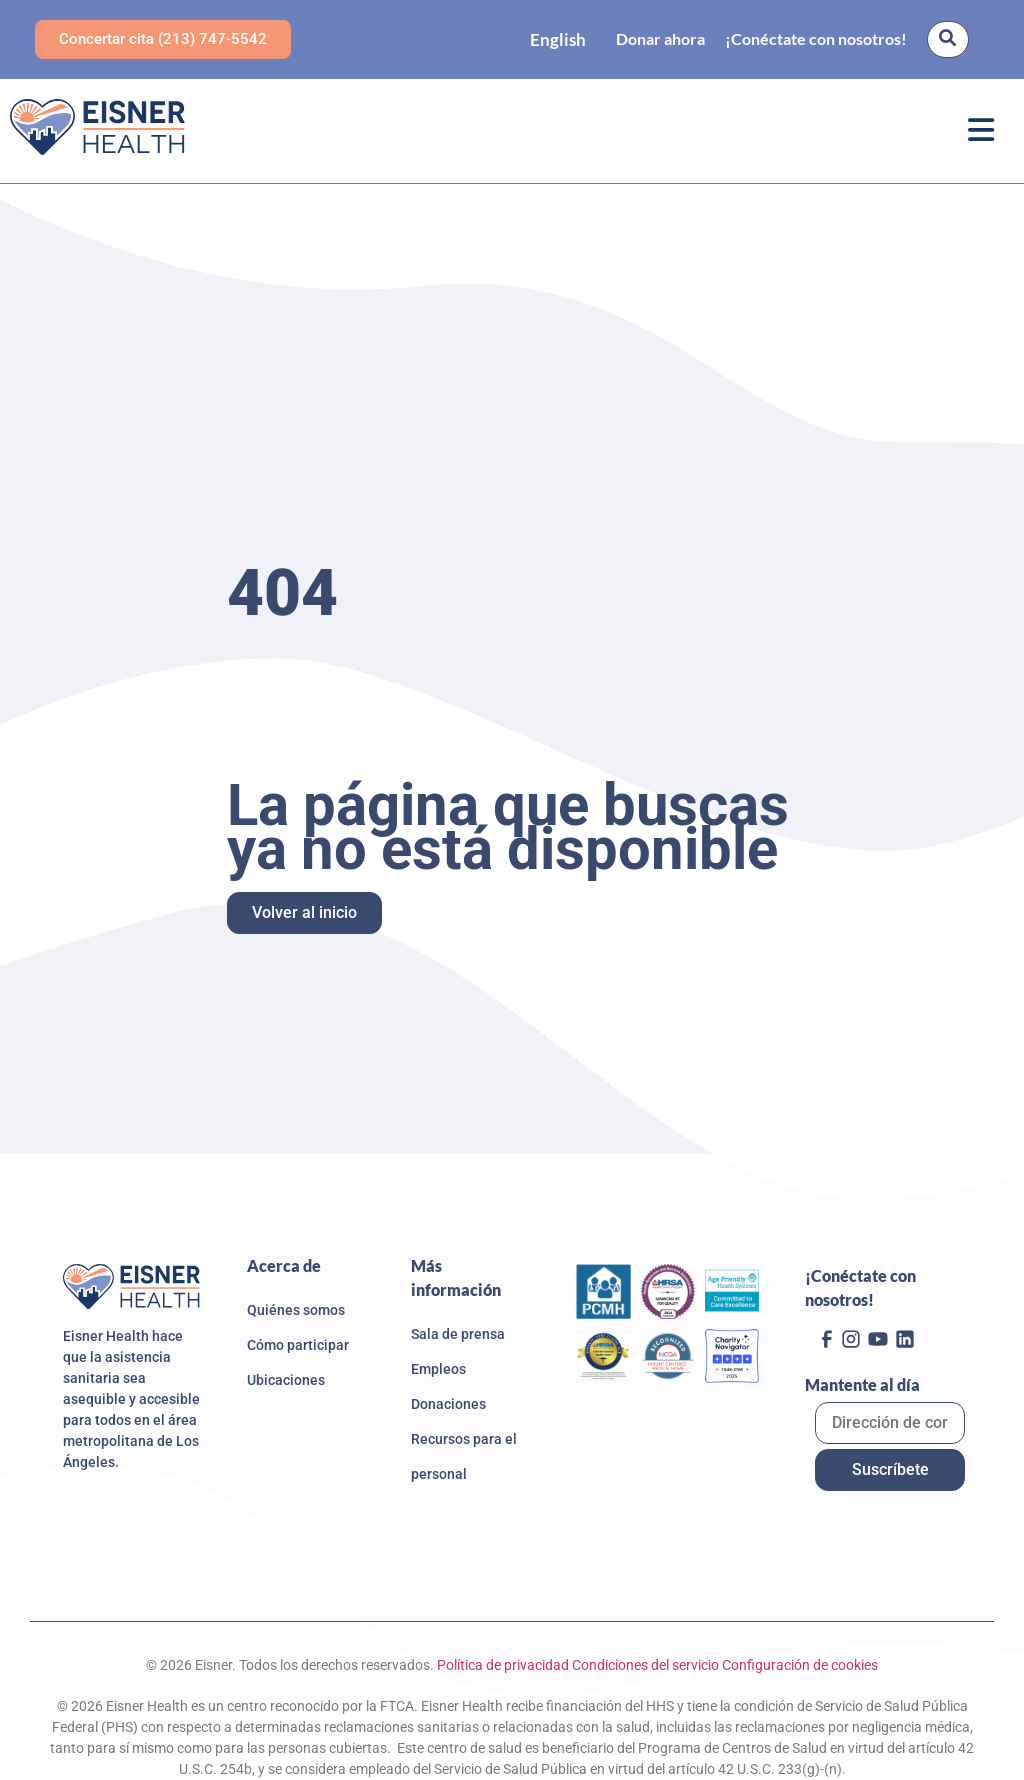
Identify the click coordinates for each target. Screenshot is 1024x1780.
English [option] (558, 39)
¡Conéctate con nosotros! (816, 38)
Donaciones (448, 1404)
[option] (558, 39)
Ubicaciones (286, 1380)
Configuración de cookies (800, 1665)
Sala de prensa (458, 1334)
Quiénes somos (296, 1310)
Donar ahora (660, 38)
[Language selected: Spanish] (558, 39)
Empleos (438, 1369)
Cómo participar (298, 1345)
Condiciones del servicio (645, 1665)
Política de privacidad (503, 1665)
